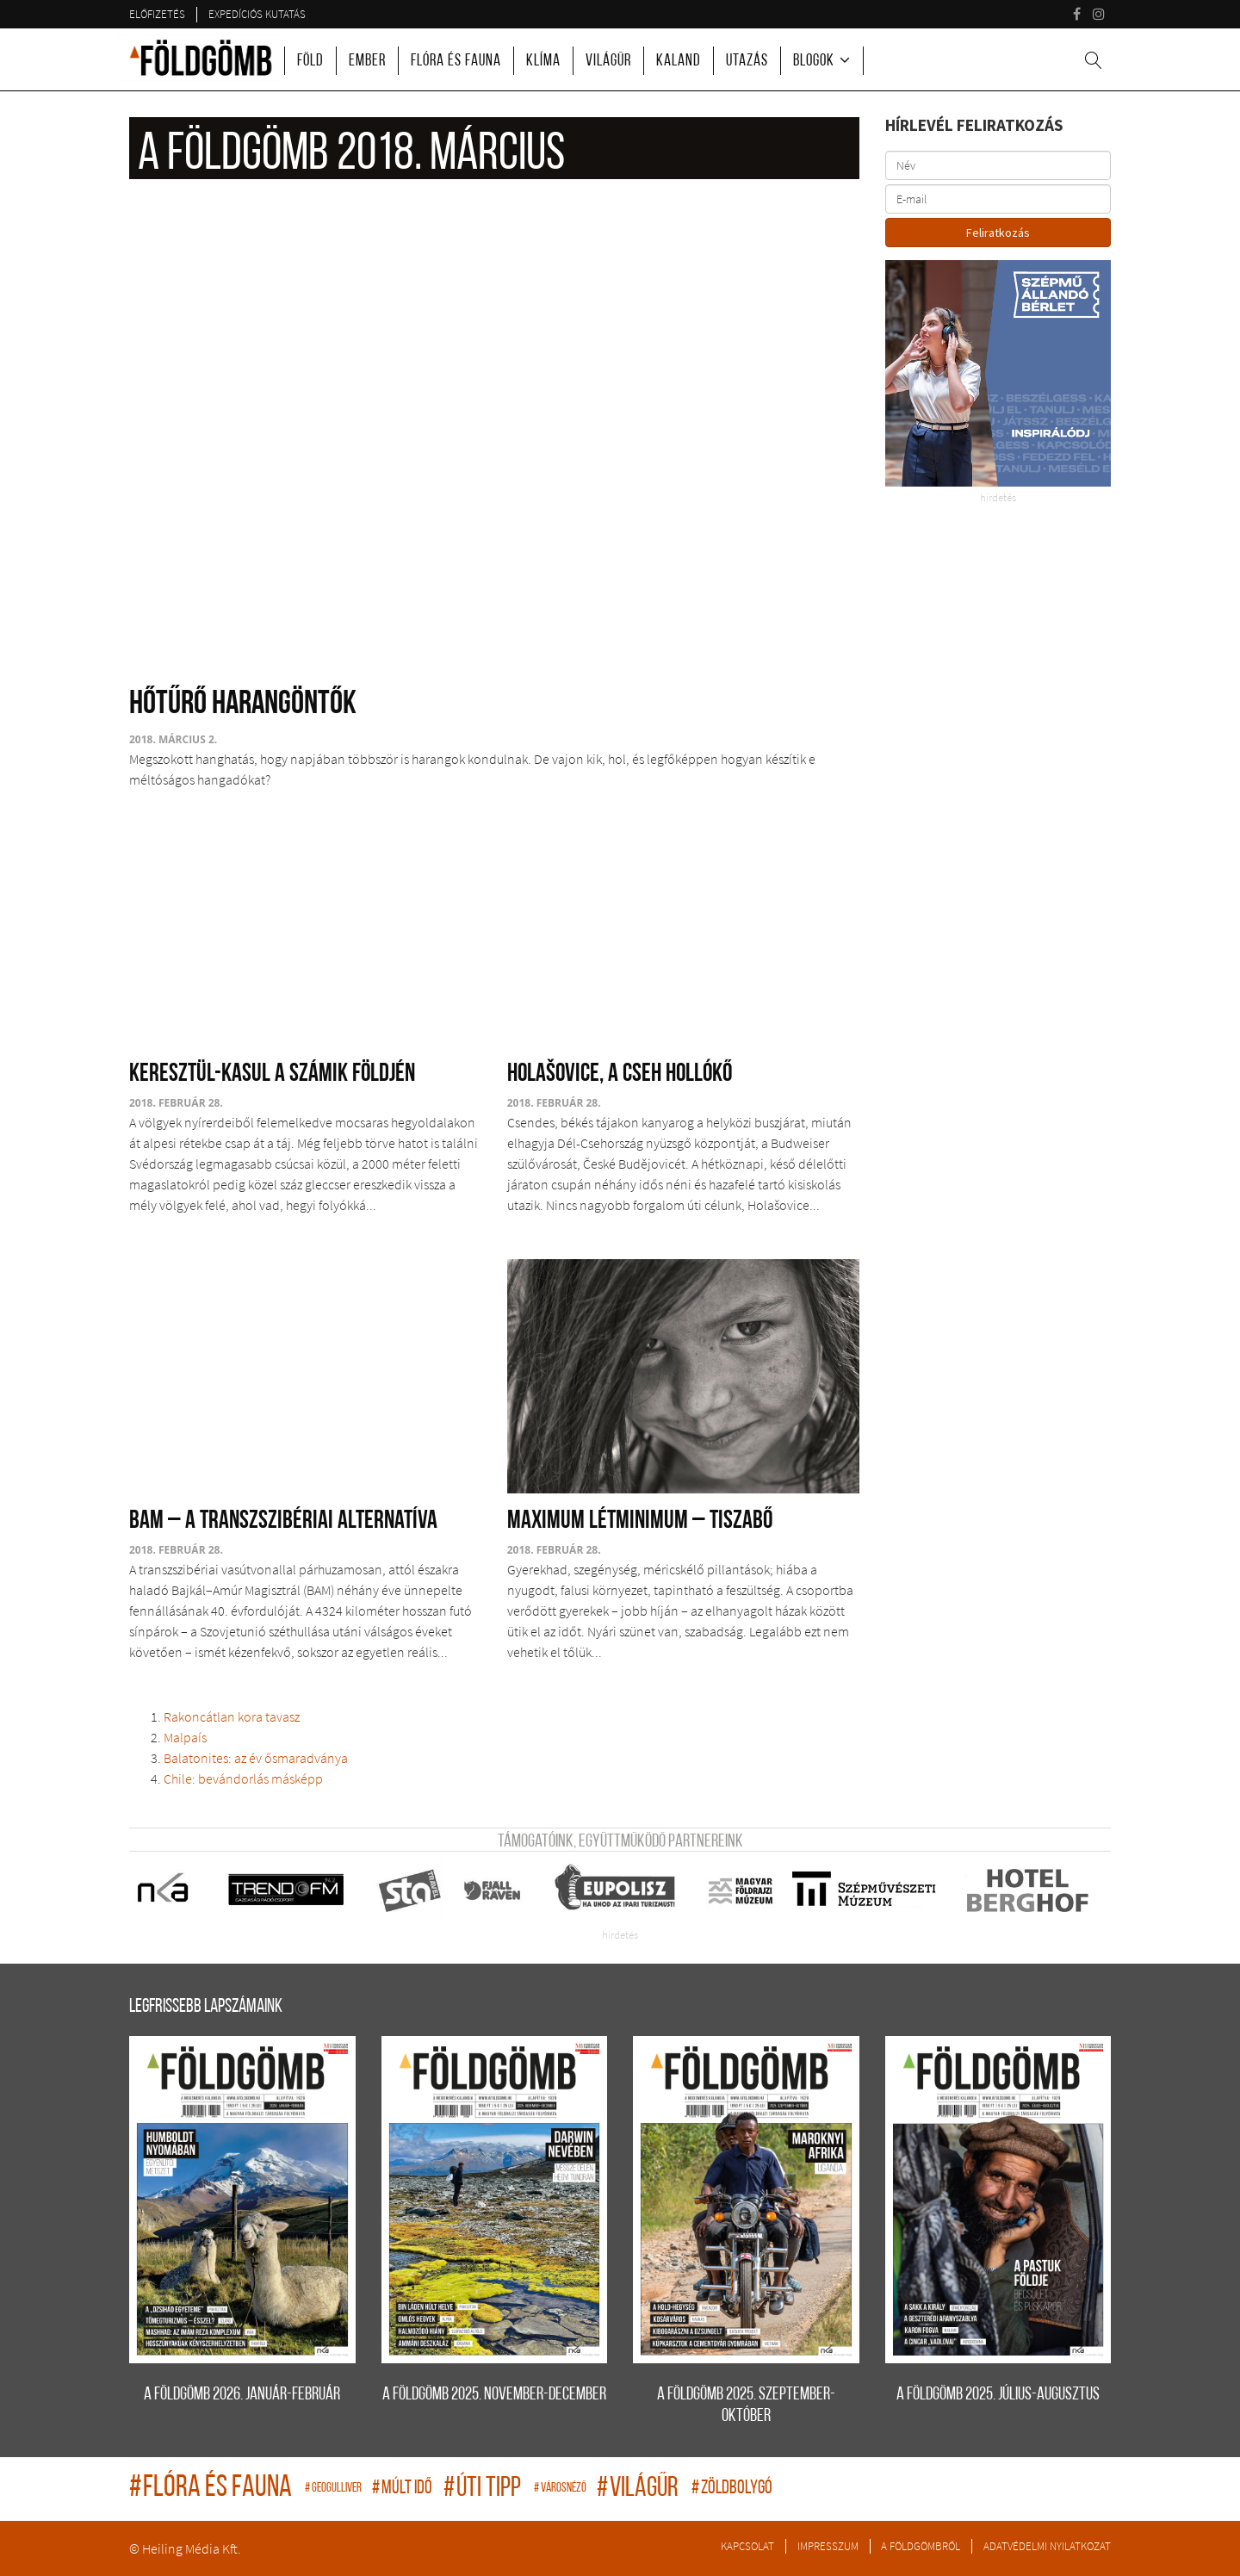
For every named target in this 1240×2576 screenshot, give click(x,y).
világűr (640, 2489)
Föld (310, 61)
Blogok (813, 61)
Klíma (543, 61)
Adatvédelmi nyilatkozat (1047, 2546)
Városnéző (561, 2488)
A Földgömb (200, 57)
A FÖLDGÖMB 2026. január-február (242, 2395)
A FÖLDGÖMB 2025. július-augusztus (998, 2395)
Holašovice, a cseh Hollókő (619, 1074)
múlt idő (403, 2489)
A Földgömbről (920, 2546)
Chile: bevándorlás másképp (243, 1778)
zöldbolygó (731, 2489)
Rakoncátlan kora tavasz (232, 1716)
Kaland (678, 61)
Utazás (747, 61)
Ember (367, 61)
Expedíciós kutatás (257, 14)
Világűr (608, 61)
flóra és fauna (212, 2489)
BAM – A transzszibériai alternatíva (283, 1521)
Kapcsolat (747, 2546)
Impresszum (828, 2546)
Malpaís (185, 1737)
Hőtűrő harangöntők (242, 705)
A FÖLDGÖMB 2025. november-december (494, 2395)
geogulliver (334, 2488)
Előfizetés (157, 14)
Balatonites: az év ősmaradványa (256, 1757)
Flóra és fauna (456, 61)
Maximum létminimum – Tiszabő (639, 1521)
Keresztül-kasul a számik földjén (272, 1074)
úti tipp (484, 2489)
